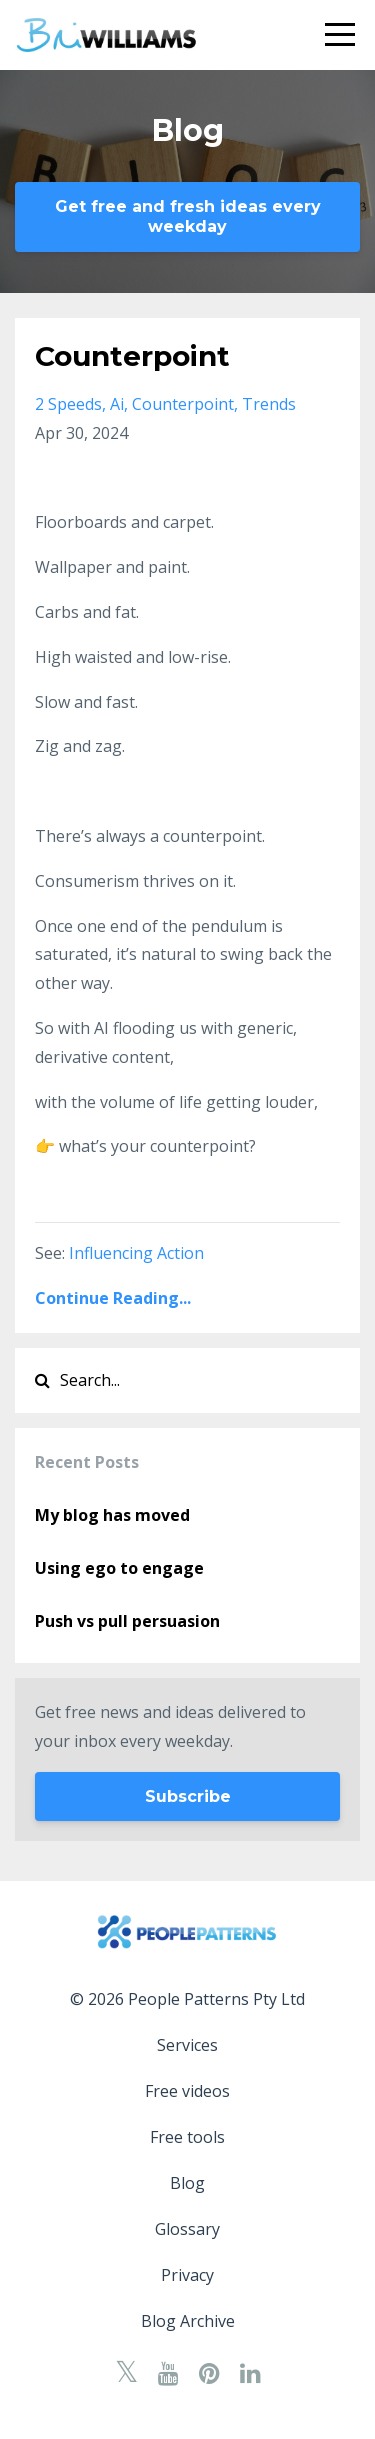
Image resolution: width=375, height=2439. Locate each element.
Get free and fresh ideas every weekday (188, 216)
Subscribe (188, 1796)
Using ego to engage (119, 1568)
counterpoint (183, 404)
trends (269, 404)
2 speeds (68, 404)
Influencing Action (136, 1253)
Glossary (187, 2229)
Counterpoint (132, 356)
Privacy (187, 2275)
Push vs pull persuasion (127, 1621)
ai (117, 404)
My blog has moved (112, 1515)
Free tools (187, 2137)
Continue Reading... (113, 1298)
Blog (187, 2183)
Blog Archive (188, 2321)
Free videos (187, 2091)
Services (187, 2045)
